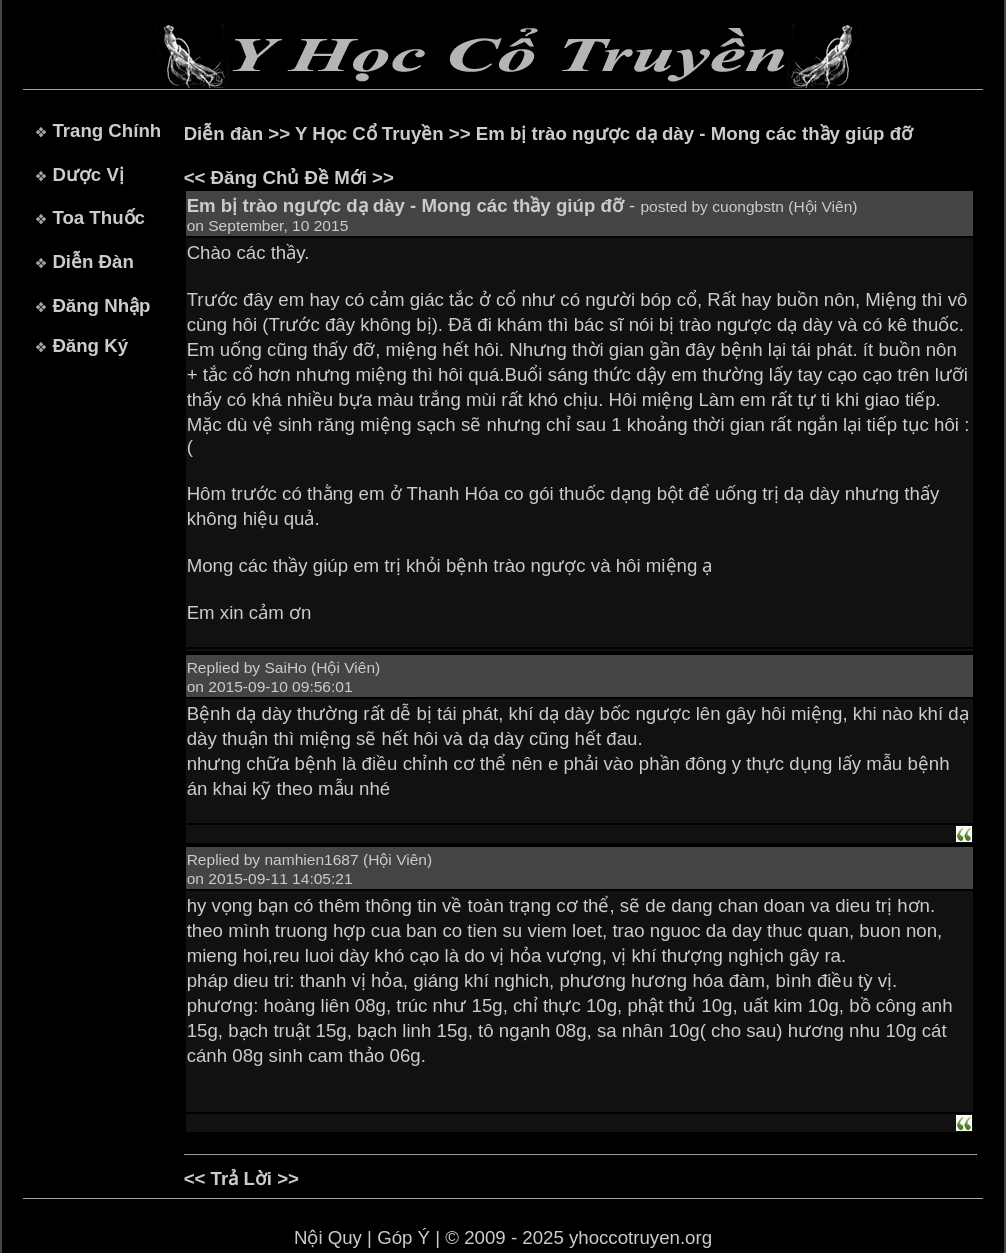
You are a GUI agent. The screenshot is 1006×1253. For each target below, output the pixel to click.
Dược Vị (87, 174)
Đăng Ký (90, 345)
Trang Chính (106, 130)
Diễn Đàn (92, 261)
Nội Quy (328, 1237)
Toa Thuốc (98, 217)
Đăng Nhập (101, 305)
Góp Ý (403, 1237)
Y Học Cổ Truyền (369, 133)
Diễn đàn (223, 133)
